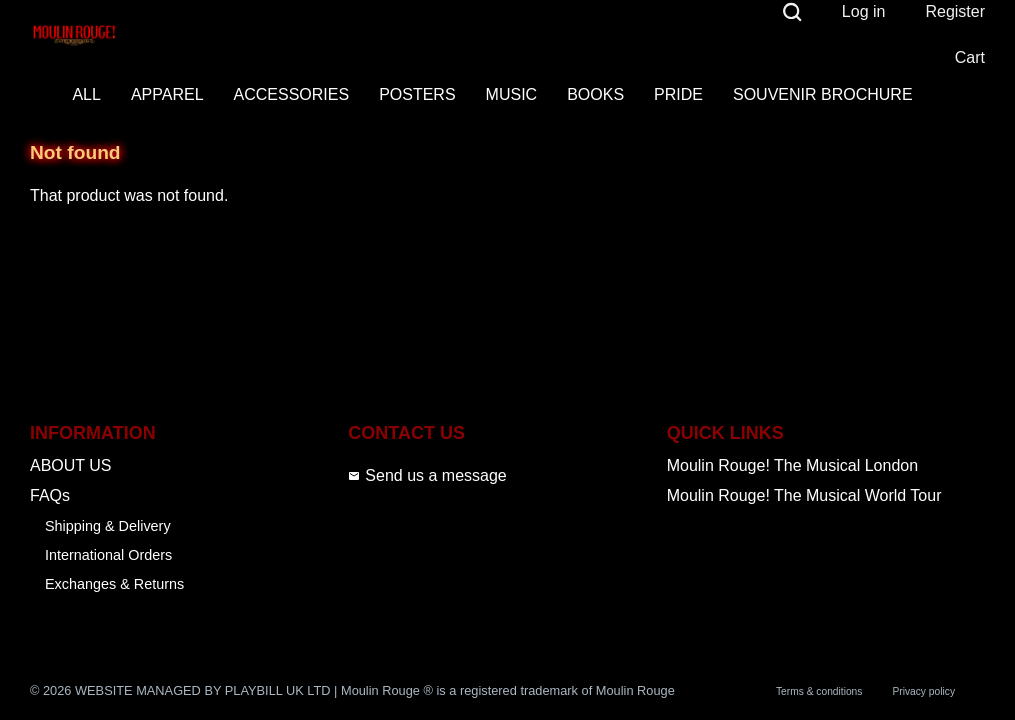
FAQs (50, 495)
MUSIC (512, 94)
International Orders (108, 555)
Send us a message (427, 475)
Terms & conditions (819, 691)
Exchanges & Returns (114, 584)
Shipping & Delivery (108, 526)
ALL (86, 94)
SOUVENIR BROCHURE (823, 94)
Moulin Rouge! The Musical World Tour (804, 495)
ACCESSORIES (292, 94)
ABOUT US (71, 465)
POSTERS (417, 94)
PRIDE (678, 94)
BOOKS (595, 94)
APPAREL (167, 94)
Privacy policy (923, 691)
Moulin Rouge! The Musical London (792, 465)
